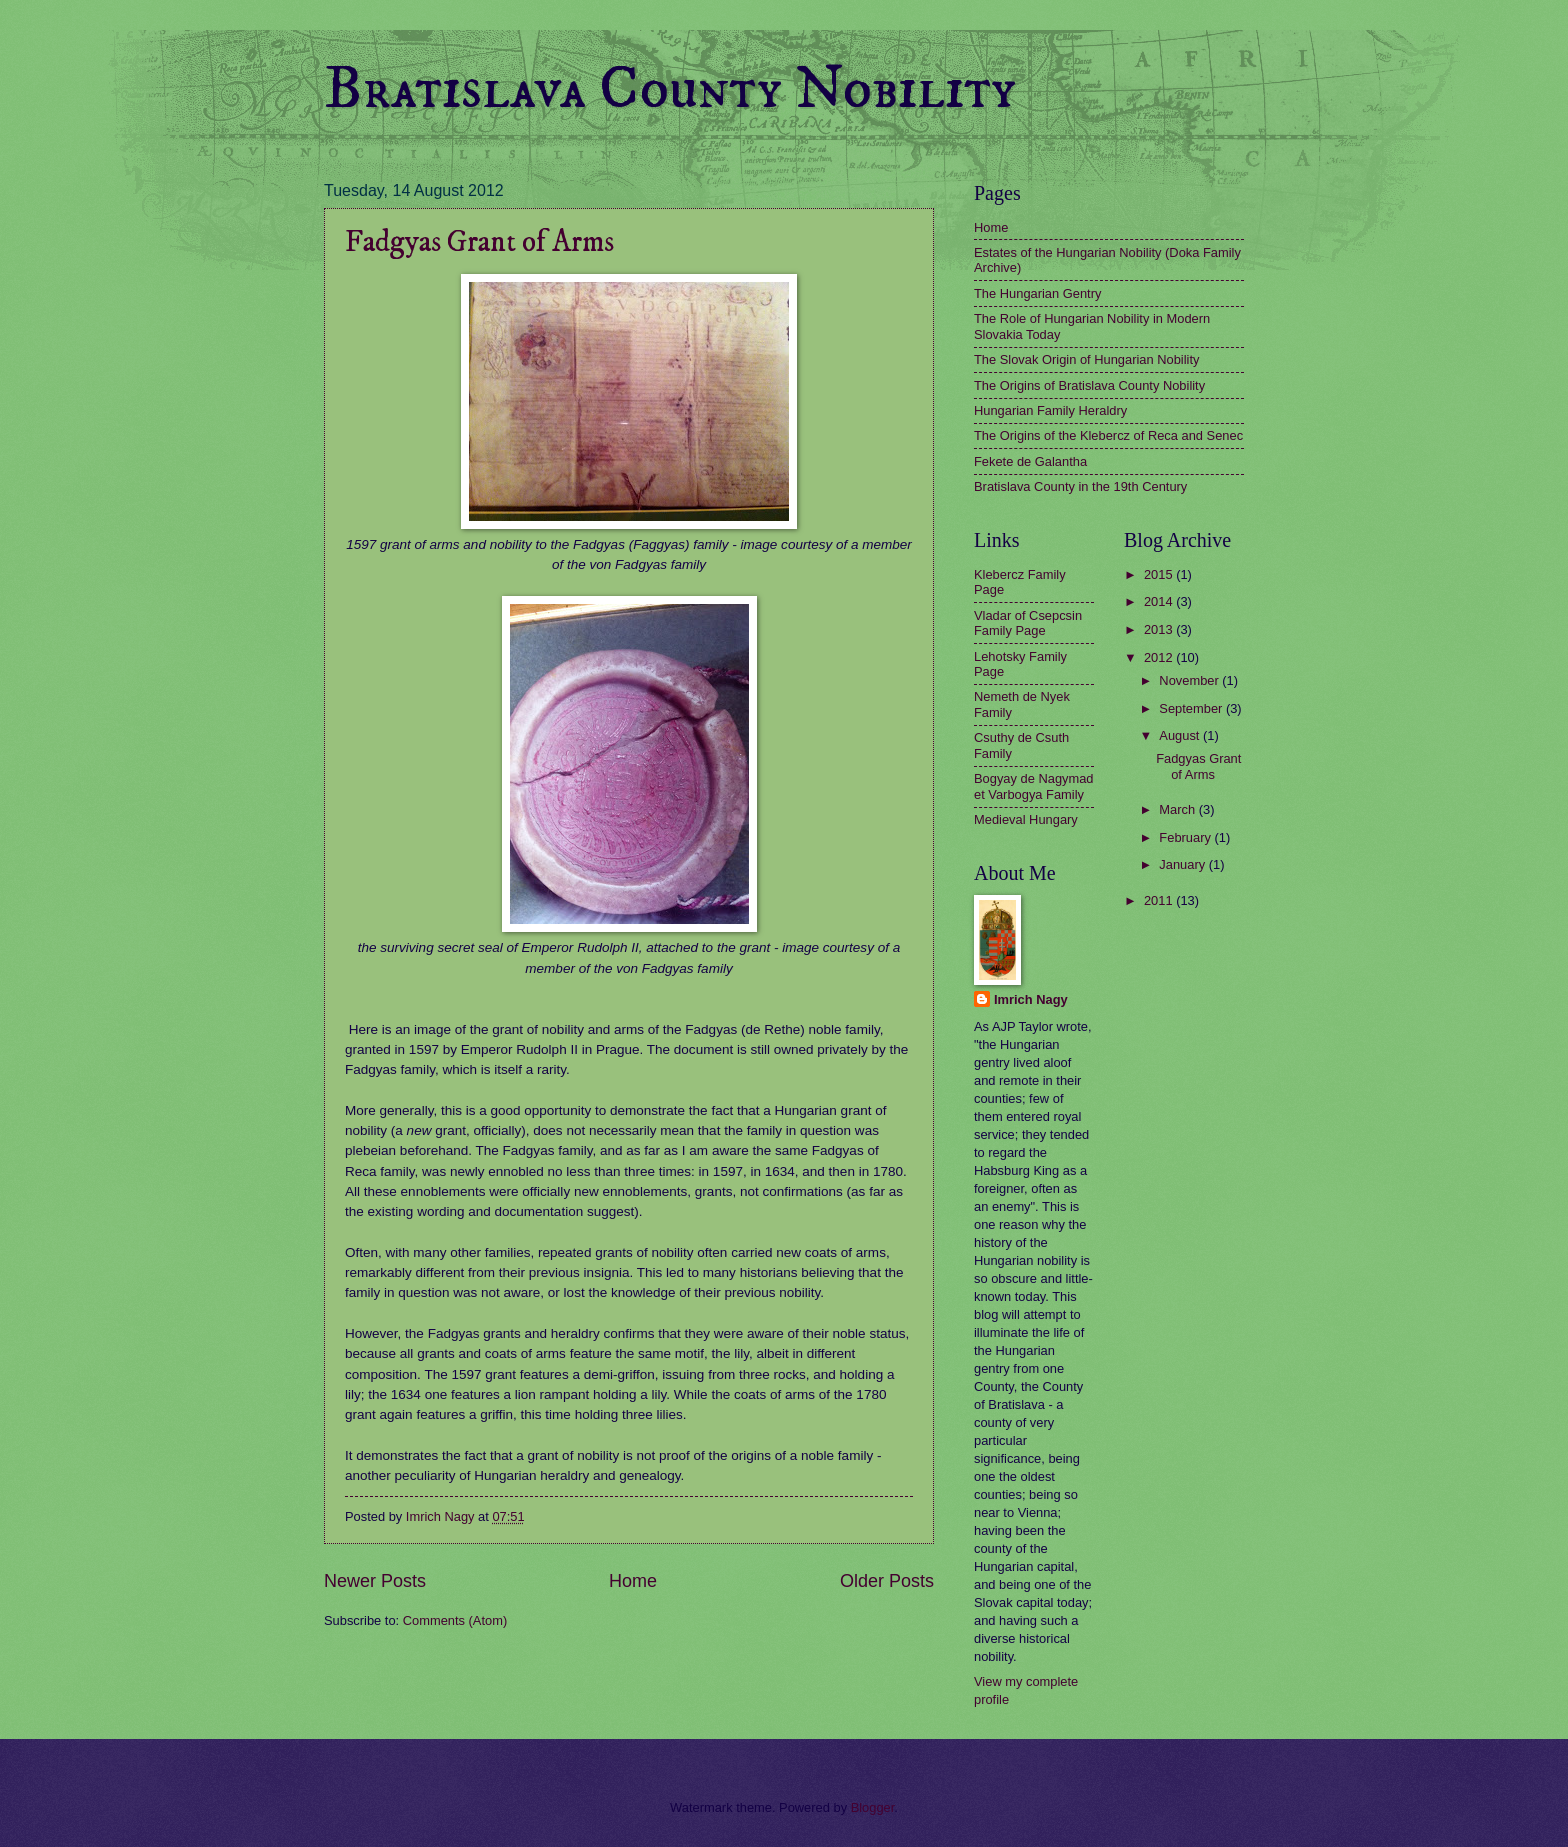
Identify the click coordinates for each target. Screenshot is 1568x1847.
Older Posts (887, 1581)
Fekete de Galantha (1030, 461)
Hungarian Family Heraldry (1050, 410)
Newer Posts (375, 1581)
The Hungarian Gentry (1037, 293)
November (1190, 680)
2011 (1160, 900)
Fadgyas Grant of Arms (479, 242)
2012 (1160, 657)
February (1186, 837)
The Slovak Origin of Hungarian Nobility (1086, 359)
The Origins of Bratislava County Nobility (1089, 385)
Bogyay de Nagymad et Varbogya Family (1034, 786)
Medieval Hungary (1026, 819)
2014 (1160, 601)
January (1183, 864)
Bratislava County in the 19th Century (1080, 486)
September (1192, 708)
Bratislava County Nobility (670, 89)
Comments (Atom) (455, 1620)
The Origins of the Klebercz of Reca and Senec (1108, 435)
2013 (1160, 629)
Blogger (873, 1807)
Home (633, 1581)
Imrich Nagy (1031, 999)
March (1178, 809)
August (1181, 735)
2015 (1160, 574)
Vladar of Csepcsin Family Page (1028, 623)
